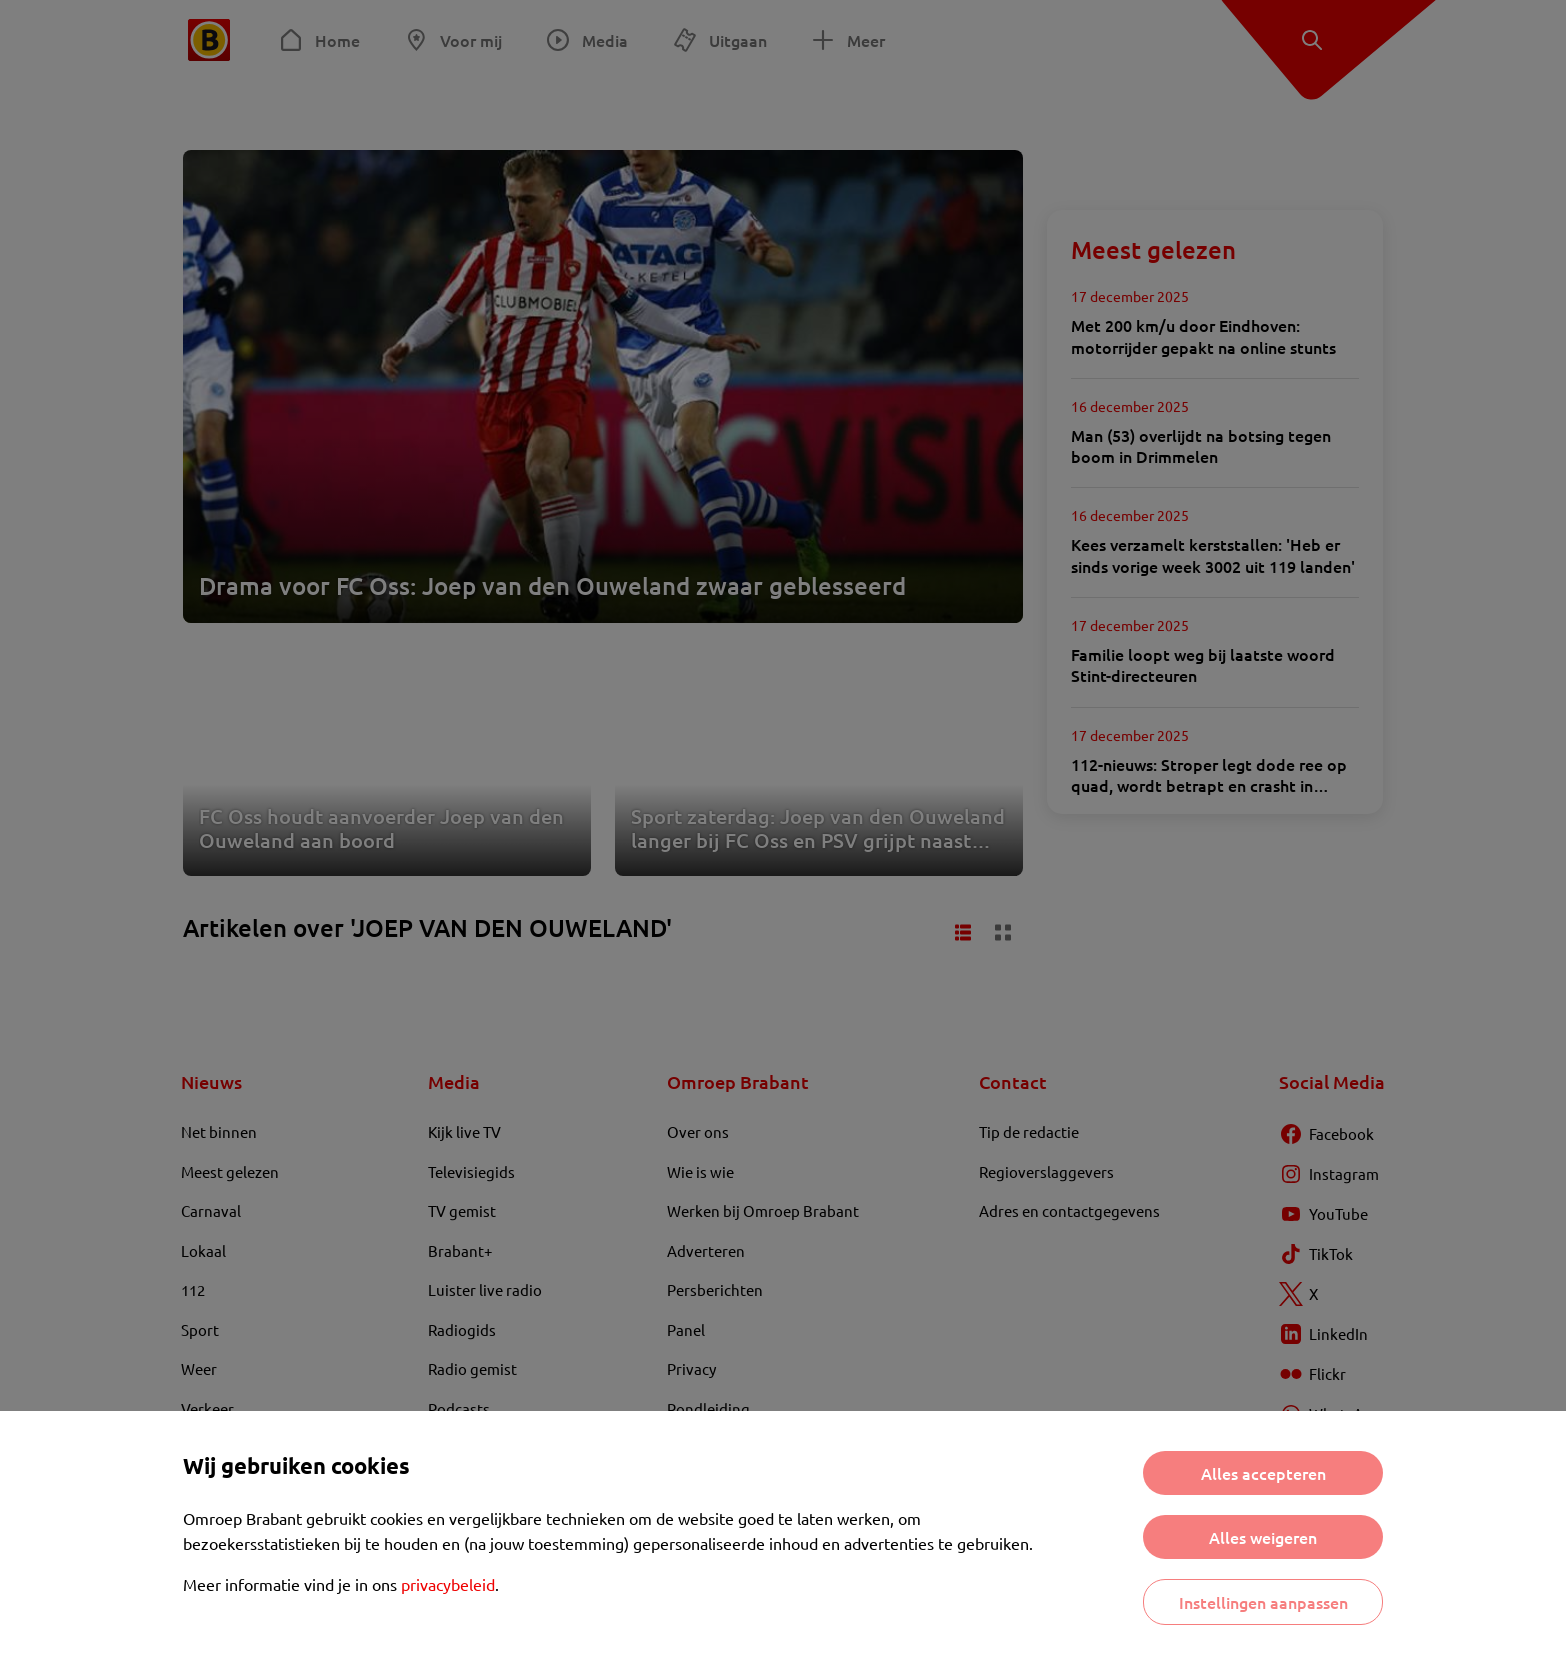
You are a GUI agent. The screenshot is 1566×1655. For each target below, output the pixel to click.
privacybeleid (448, 1584)
